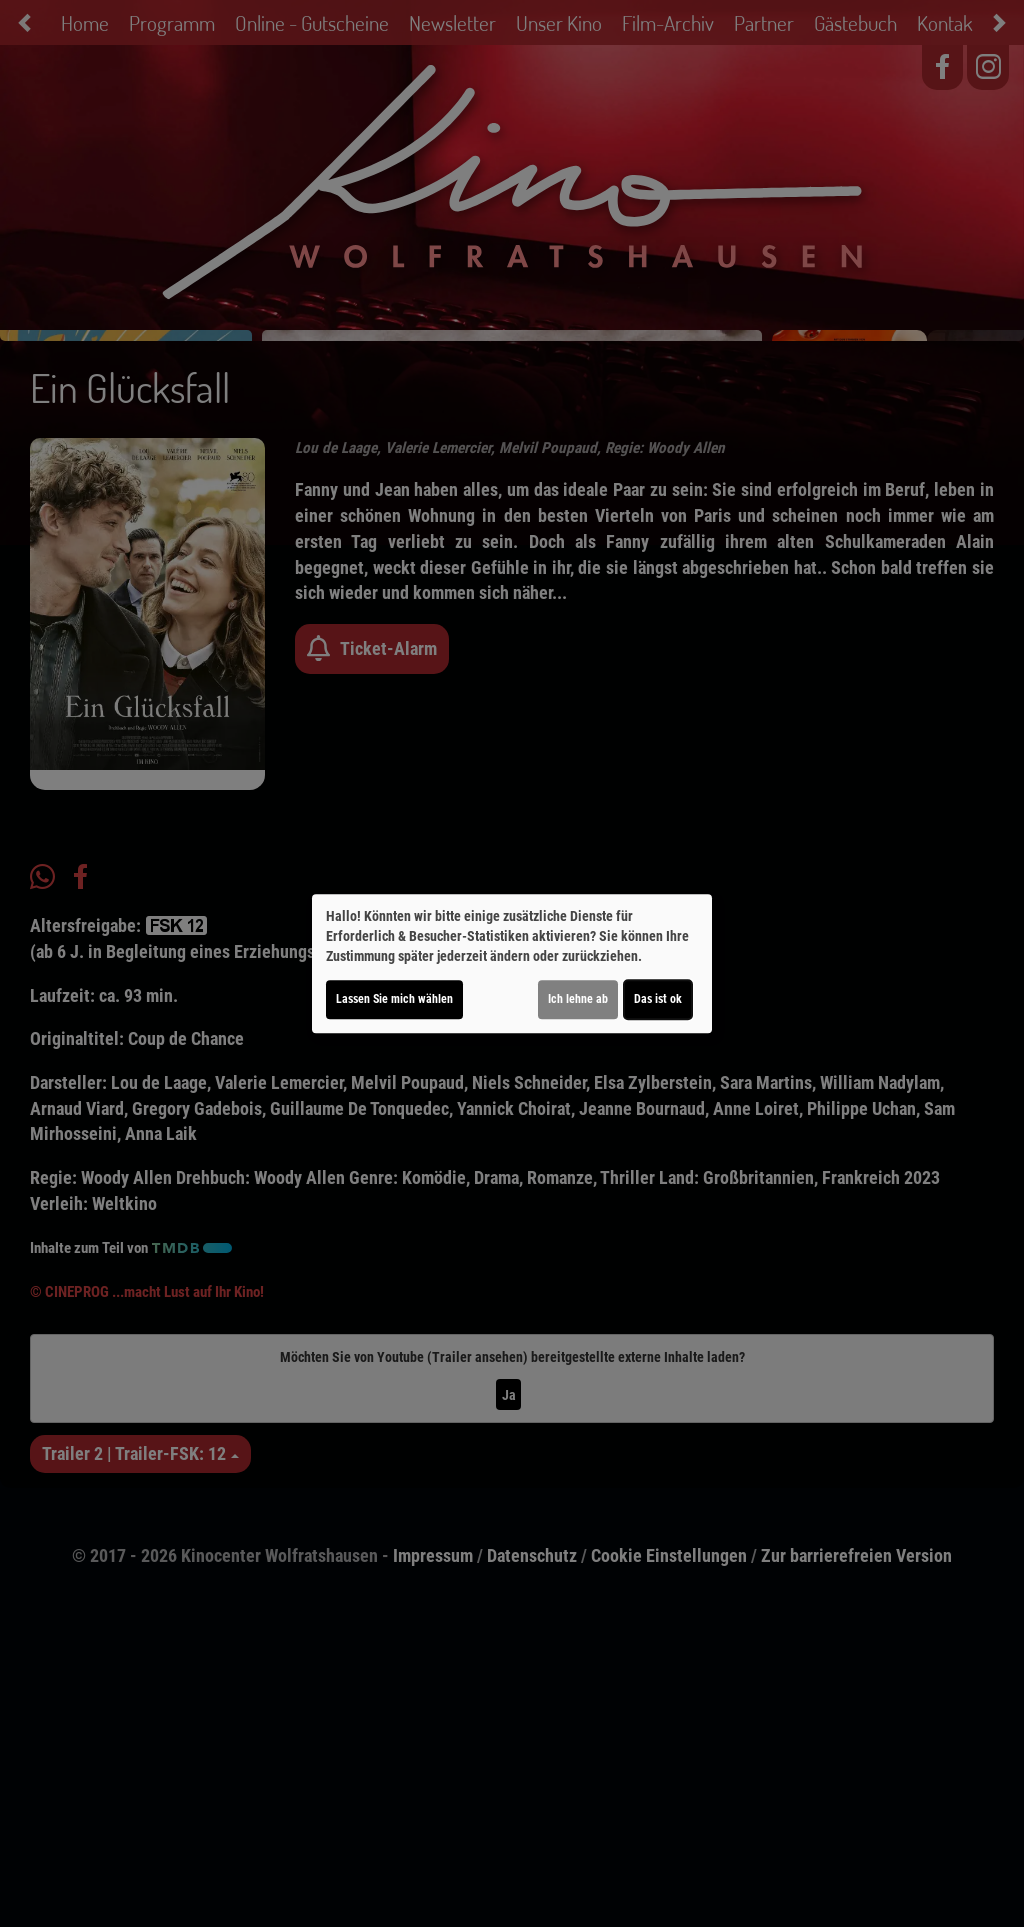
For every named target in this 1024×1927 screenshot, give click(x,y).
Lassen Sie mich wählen (394, 999)
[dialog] (512, 964)
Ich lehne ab (578, 999)
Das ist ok (658, 999)
